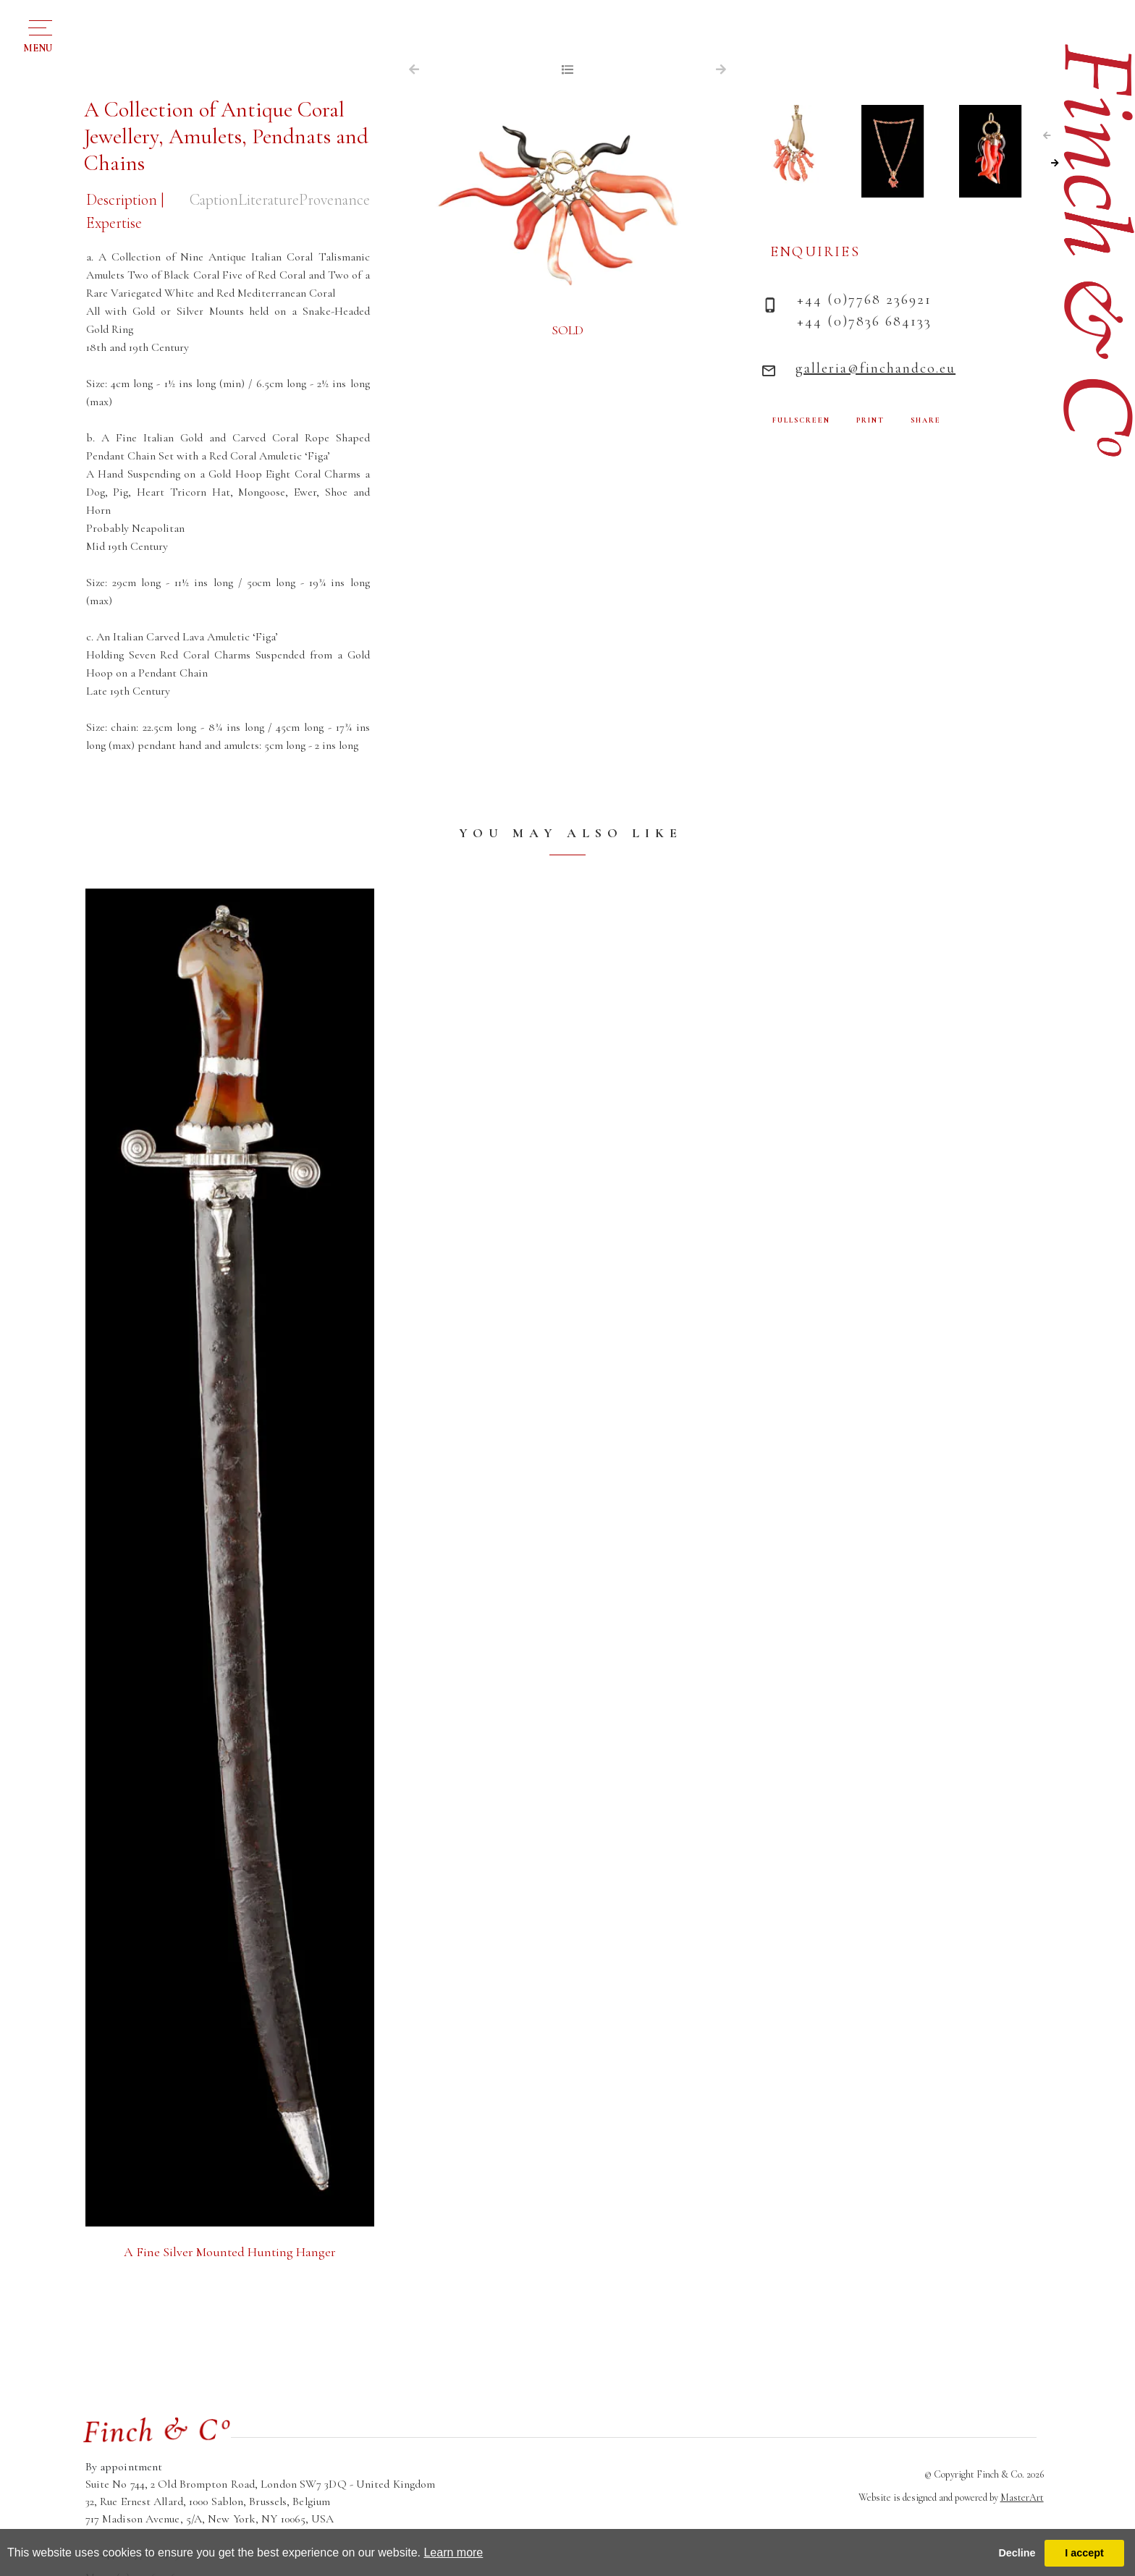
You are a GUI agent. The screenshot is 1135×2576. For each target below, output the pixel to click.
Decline (1016, 2553)
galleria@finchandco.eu (875, 368)
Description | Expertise (125, 211)
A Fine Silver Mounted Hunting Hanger (230, 2253)
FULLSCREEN (801, 420)
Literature (265, 199)
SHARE (926, 420)
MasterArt (1022, 2497)
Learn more (453, 2552)
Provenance (333, 199)
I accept (1084, 2553)
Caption (208, 199)
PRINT (870, 420)
